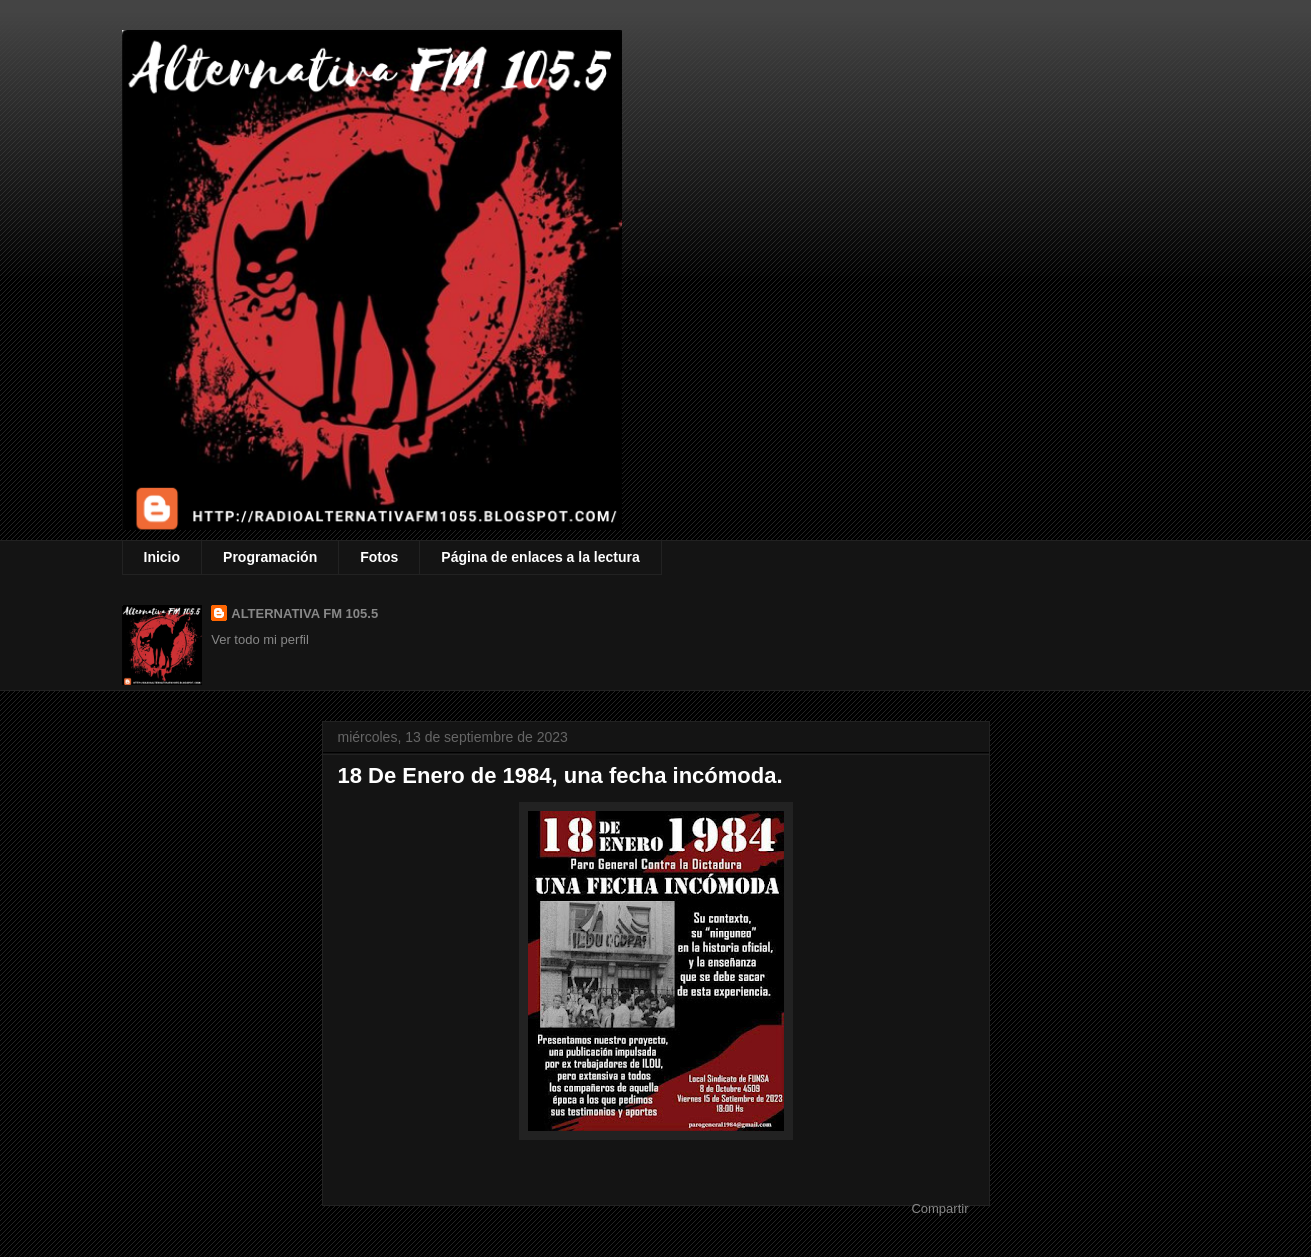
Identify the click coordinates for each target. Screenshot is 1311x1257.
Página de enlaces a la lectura (540, 557)
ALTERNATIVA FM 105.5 (304, 613)
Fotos (379, 557)
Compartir (939, 1208)
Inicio (162, 557)
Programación (270, 557)
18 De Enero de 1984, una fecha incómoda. (560, 775)
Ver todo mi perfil (260, 639)
